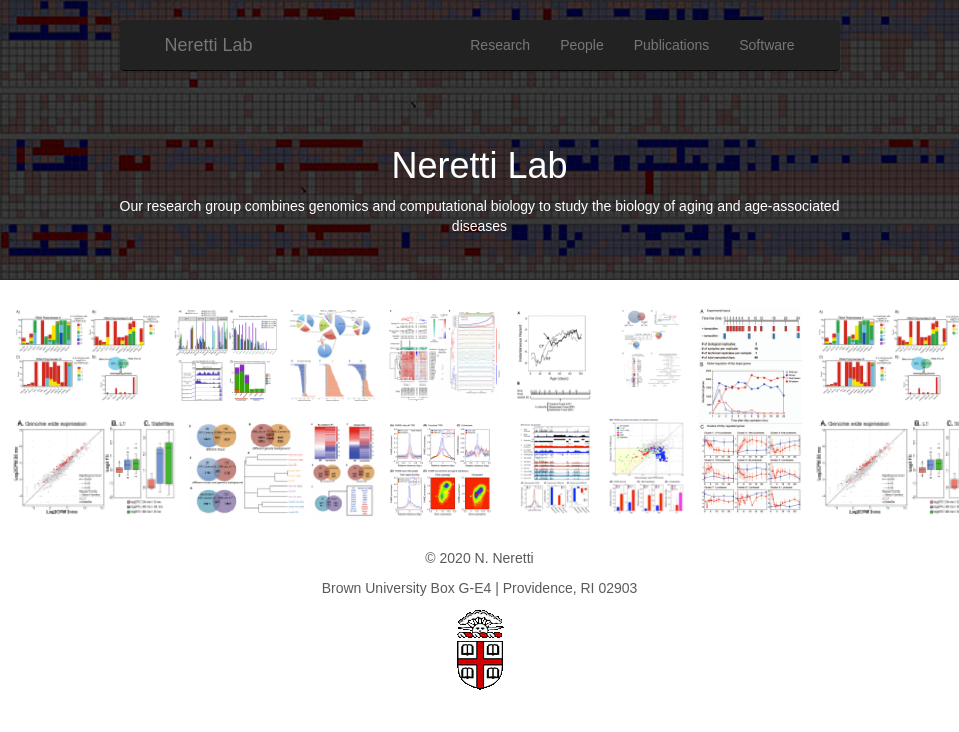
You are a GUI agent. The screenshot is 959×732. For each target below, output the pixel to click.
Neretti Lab (209, 45)
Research (500, 45)
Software (766, 45)
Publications (672, 45)
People (582, 45)
